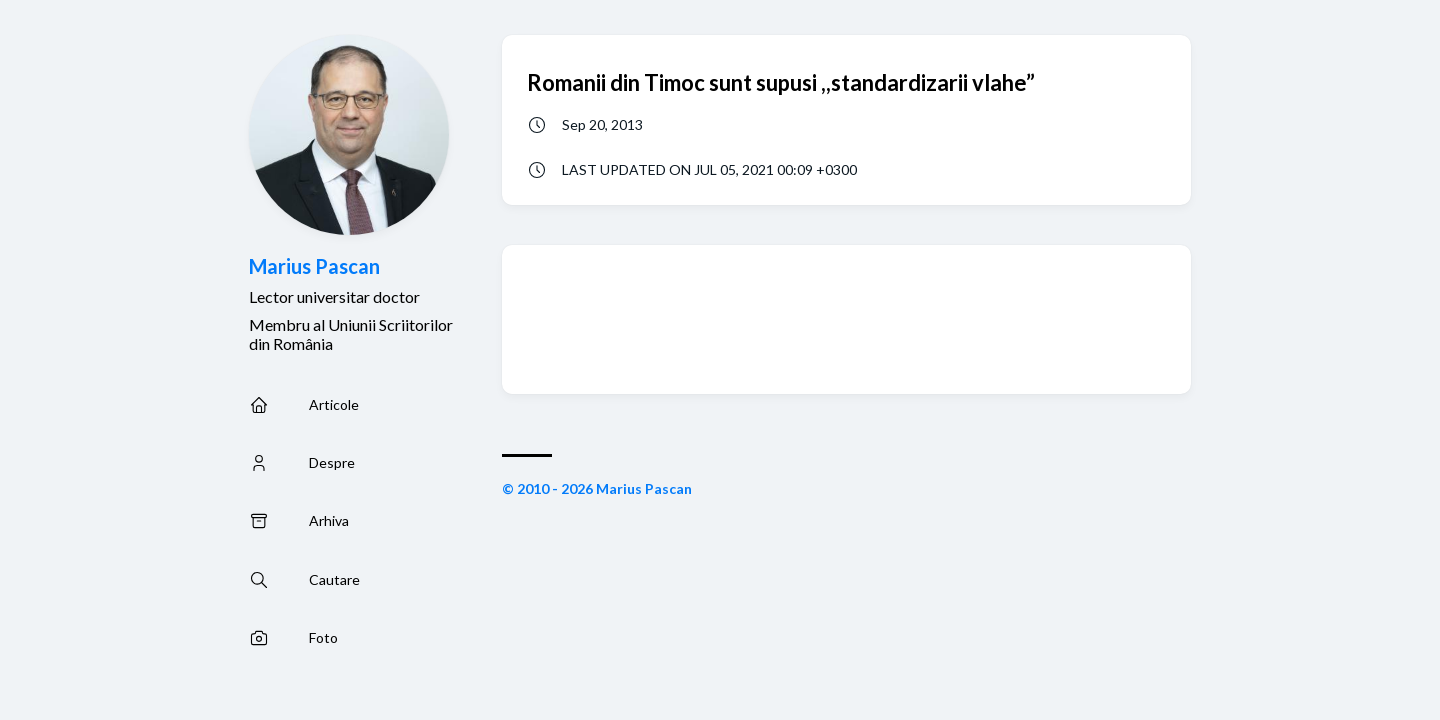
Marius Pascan (314, 266)
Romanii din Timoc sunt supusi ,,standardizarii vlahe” (781, 82)
